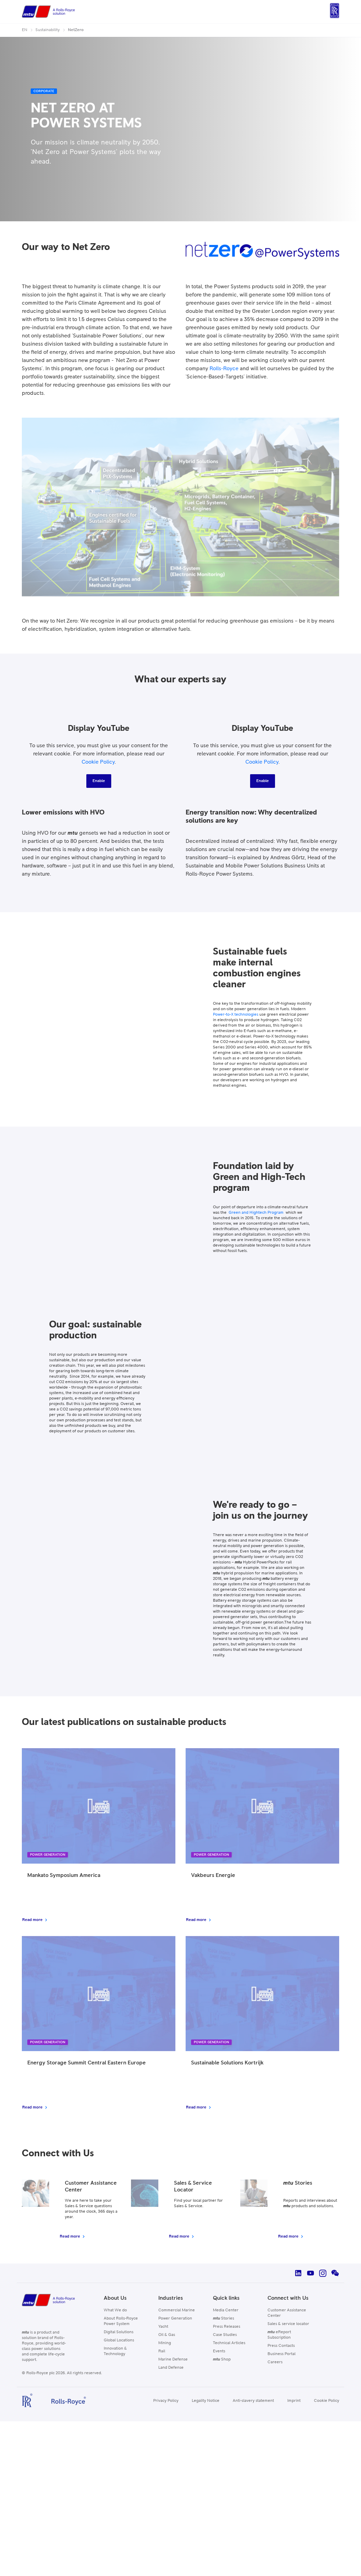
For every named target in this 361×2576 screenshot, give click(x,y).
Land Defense (171, 2368)
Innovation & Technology (115, 2351)
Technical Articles (229, 2343)
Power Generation (175, 2318)
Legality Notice (205, 2401)
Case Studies (225, 2335)
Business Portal (281, 2354)
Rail (161, 2351)
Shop (222, 2359)
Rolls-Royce (224, 368)
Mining (164, 2343)
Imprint (294, 2401)
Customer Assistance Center (287, 2313)
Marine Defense (173, 2359)
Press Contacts (281, 2346)
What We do (115, 2310)
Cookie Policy (98, 762)
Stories (223, 2318)
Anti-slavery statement (253, 2401)
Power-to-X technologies (235, 1015)
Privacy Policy (165, 2401)
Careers (275, 2362)
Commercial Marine (176, 2310)
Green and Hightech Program (256, 1213)
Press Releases (226, 2327)
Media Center (226, 2310)
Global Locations (119, 2340)
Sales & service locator (288, 2324)
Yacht (163, 2327)
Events (219, 2351)
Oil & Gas (166, 2335)
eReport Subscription (279, 2335)
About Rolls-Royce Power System (121, 2321)
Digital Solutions (118, 2332)
